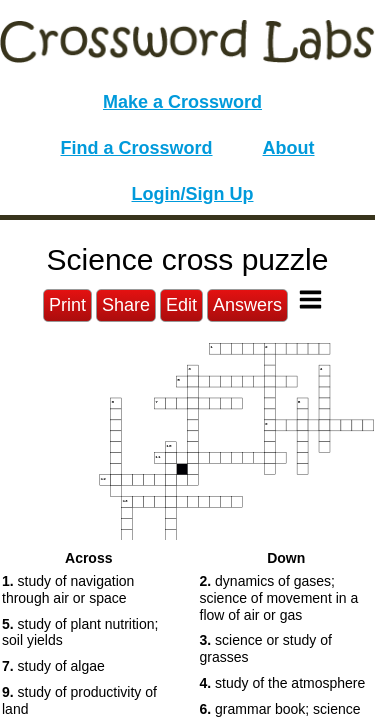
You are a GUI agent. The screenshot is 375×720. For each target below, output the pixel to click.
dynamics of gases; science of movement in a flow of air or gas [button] (279, 598)
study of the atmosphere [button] (283, 683)
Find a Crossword (137, 148)
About (289, 148)
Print (67, 305)
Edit (181, 305)
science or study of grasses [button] (266, 648)
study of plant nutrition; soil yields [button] (80, 632)
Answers (247, 305)
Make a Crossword (182, 102)
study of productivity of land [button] (79, 700)
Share (126, 305)
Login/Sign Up (193, 194)
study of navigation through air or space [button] (68, 589)
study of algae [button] (53, 666)
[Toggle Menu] (310, 299)
